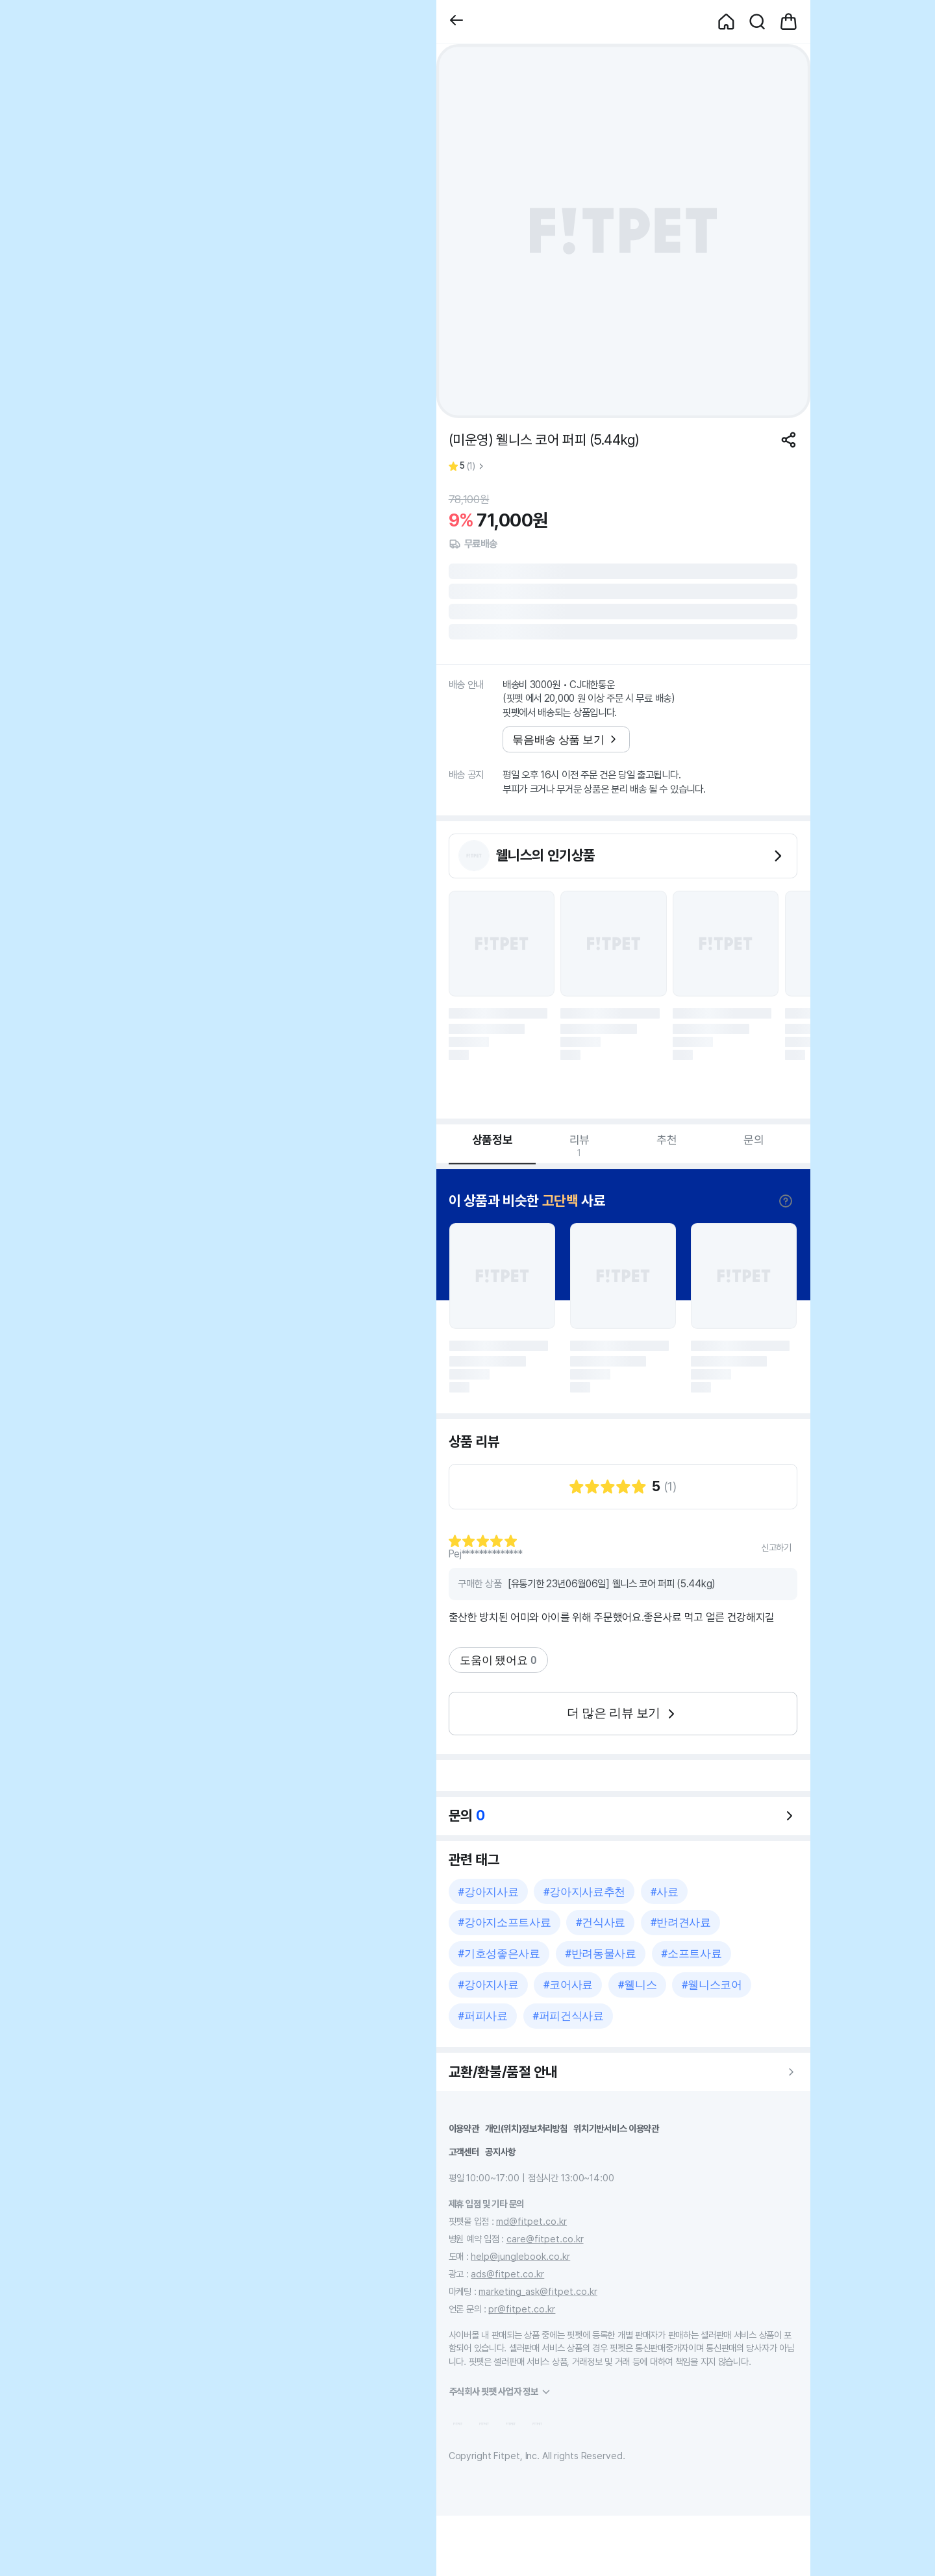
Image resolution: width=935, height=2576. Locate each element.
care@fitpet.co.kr (545, 2238)
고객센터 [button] (464, 2151)
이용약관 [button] (464, 2128)
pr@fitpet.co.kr (521, 2308)
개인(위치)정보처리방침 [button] (526, 2128)
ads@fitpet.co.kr (507, 2273)
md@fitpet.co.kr (531, 2221)
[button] (456, 21)
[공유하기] (788, 439)
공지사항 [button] (500, 2151)
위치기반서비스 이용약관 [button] (616, 2128)
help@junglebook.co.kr (520, 2256)
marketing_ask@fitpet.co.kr (538, 2291)
